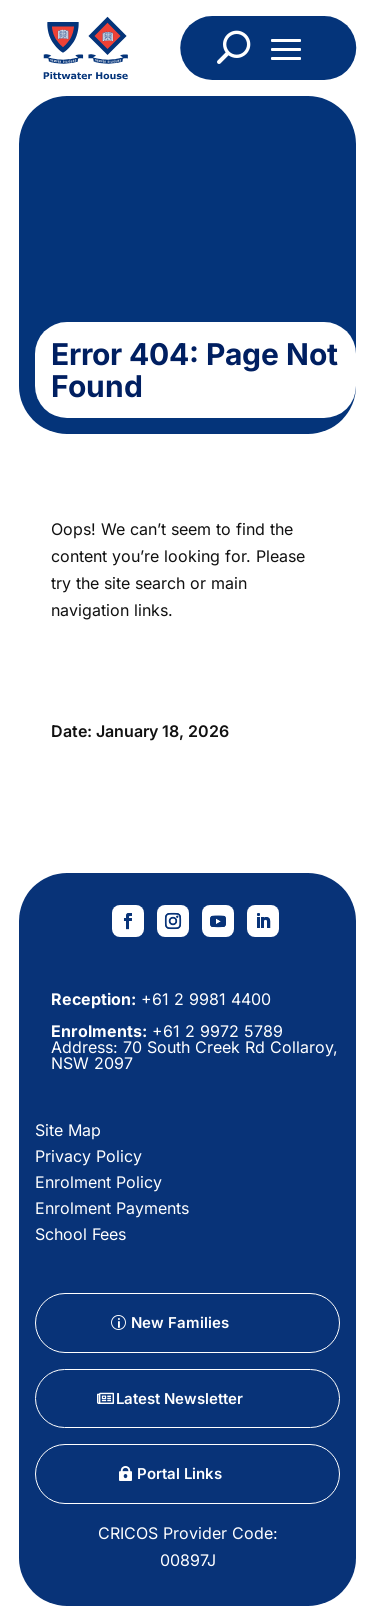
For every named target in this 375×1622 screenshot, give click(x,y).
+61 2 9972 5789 (215, 1031)
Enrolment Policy (98, 1182)
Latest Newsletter (179, 1398)
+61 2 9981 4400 (203, 999)
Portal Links (179, 1473)
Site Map (68, 1130)
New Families (180, 1322)
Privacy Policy (88, 1156)
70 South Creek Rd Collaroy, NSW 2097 (194, 1055)
